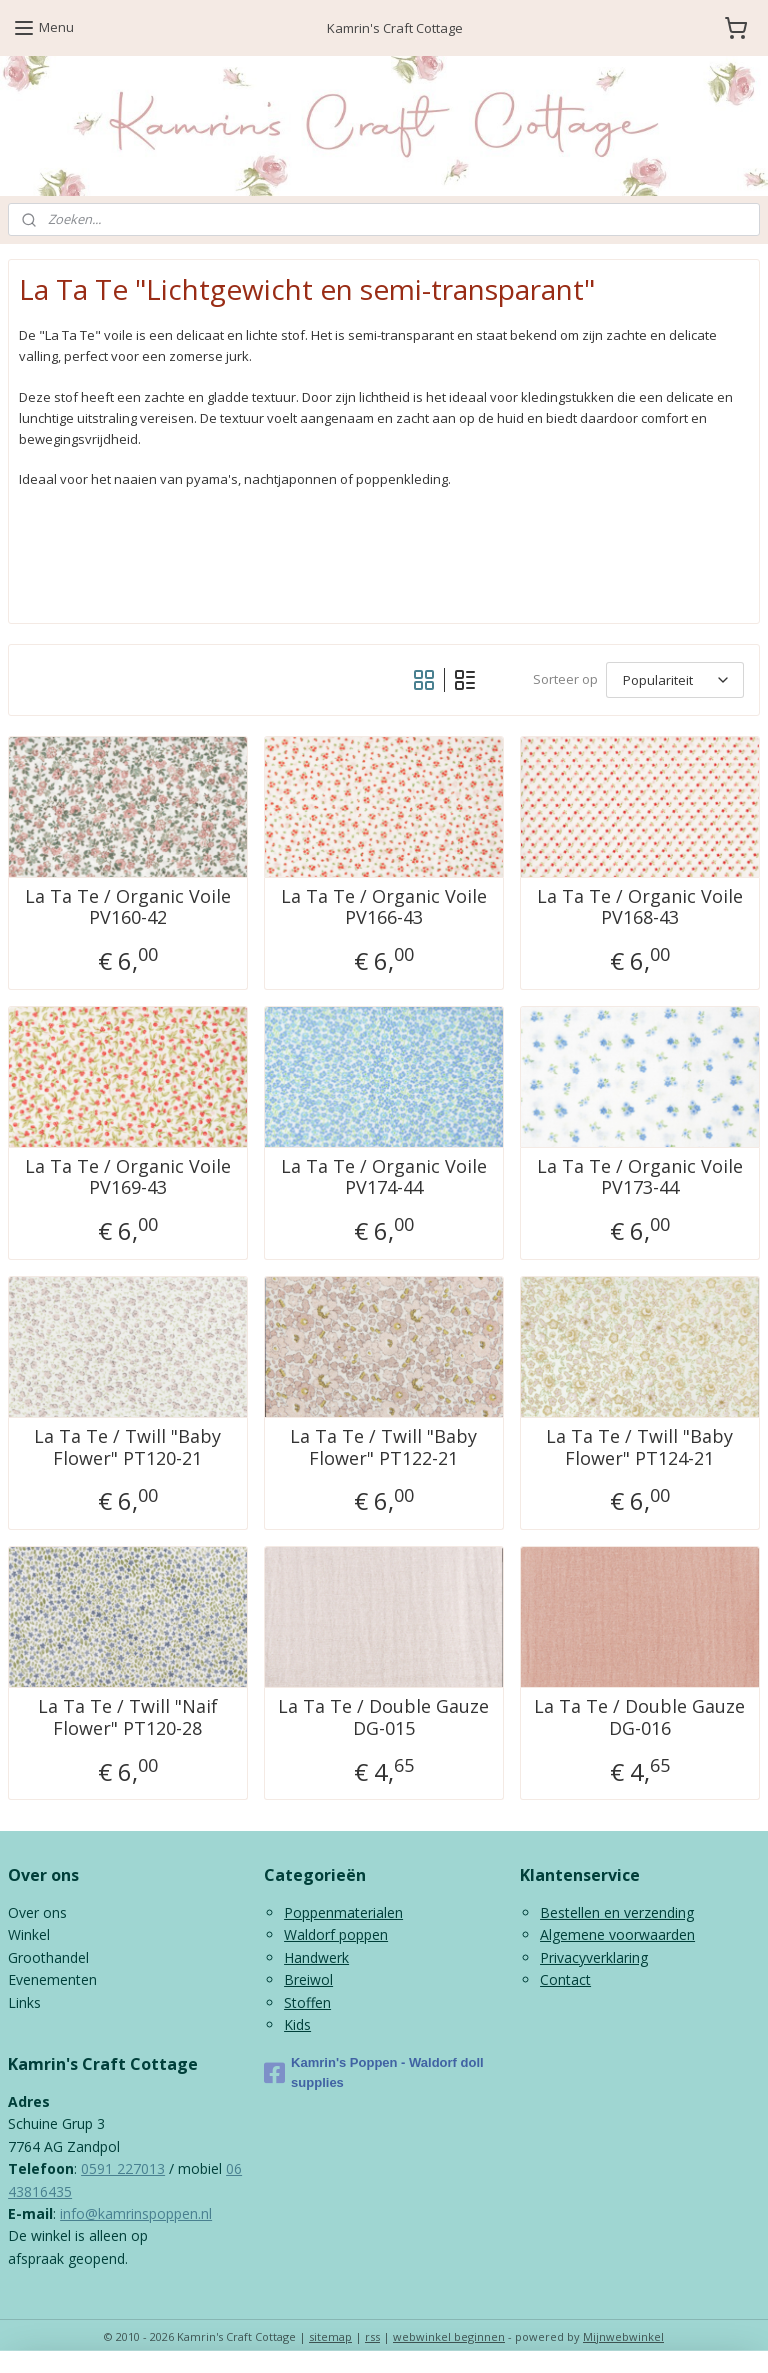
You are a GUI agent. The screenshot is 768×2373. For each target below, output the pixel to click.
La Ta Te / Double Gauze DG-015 (383, 1717)
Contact (565, 1979)
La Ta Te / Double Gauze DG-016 (639, 1717)
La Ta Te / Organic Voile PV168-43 (640, 906)
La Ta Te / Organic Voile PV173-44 (640, 1176)
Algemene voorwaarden (617, 1934)
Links (24, 2002)
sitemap (330, 2336)
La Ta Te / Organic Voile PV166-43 (384, 906)
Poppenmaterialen (343, 1912)
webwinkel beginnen (449, 2336)
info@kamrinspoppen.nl (136, 2213)
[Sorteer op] (675, 679)
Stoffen (307, 2002)
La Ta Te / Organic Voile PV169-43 (128, 1176)
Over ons (37, 1912)
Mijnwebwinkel (623, 2336)
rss (372, 2336)
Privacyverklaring (594, 1957)
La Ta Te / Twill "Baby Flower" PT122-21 (383, 1447)
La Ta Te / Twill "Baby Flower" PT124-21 (639, 1447)
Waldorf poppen (336, 1934)
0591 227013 (123, 2168)
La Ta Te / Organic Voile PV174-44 (384, 1176)
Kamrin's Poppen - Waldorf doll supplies (374, 2073)
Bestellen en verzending (617, 1912)
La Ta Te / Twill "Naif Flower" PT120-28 (128, 1717)
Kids (297, 2024)
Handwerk (316, 1957)
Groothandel (48, 1957)
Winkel (29, 1934)
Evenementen (52, 1979)
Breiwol (308, 1979)
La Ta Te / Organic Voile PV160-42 (128, 906)
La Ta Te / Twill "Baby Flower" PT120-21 (127, 1447)
